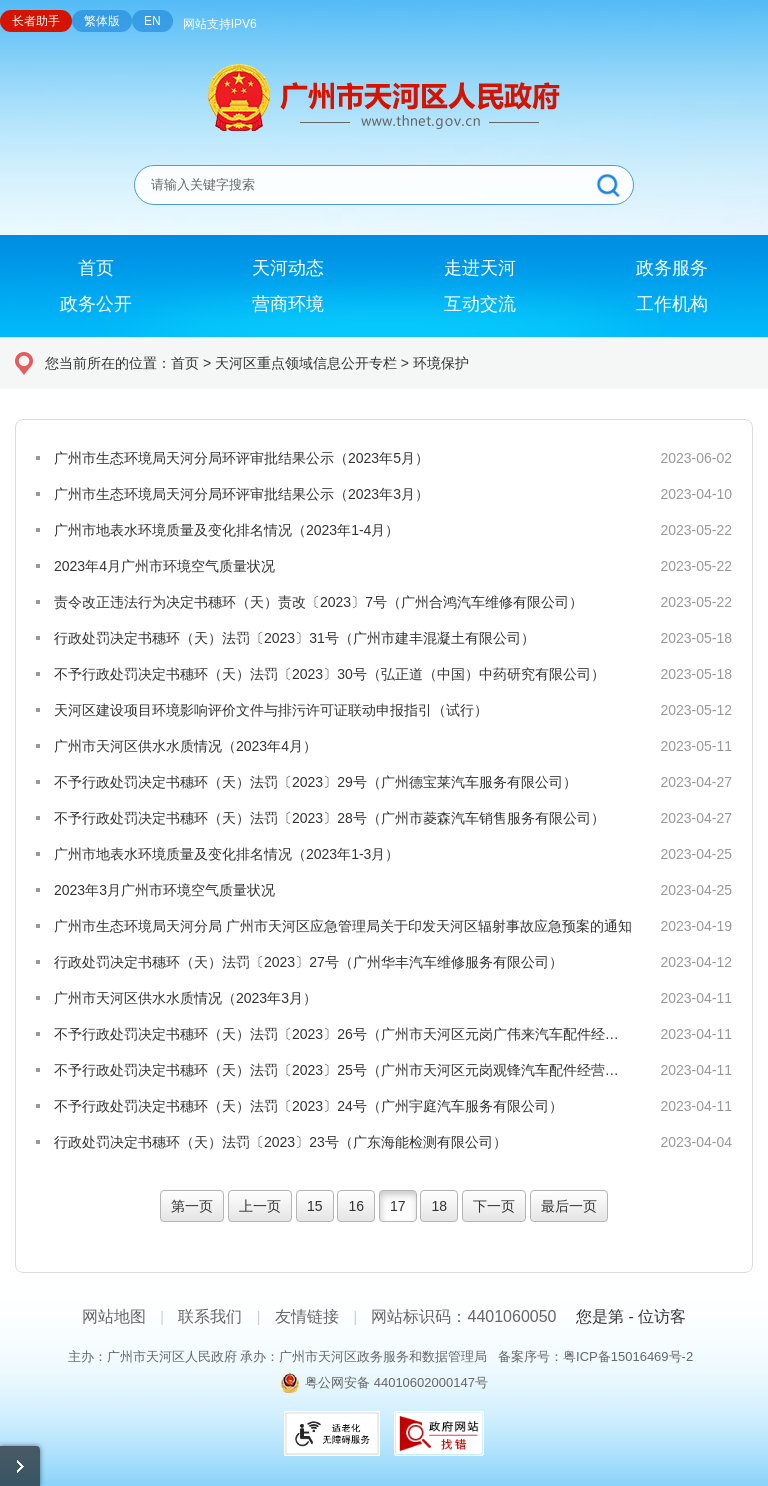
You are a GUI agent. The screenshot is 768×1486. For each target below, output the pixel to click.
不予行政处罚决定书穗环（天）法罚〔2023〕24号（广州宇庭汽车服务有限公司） (308, 1106)
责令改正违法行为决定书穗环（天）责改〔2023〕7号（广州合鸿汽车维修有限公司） (318, 602)
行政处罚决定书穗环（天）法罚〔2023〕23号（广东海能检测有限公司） (280, 1142)
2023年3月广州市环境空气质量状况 (164, 890)
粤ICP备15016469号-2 (628, 1356)
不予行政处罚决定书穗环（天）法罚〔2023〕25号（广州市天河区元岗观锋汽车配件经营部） (343, 1070)
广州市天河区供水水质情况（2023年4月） (185, 746)
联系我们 (210, 1316)
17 (398, 1206)
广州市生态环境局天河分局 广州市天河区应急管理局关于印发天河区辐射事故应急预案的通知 (343, 926)
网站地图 (114, 1316)
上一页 (260, 1206)
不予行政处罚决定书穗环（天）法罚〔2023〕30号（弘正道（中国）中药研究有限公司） (329, 674)
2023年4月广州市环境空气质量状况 (164, 566)
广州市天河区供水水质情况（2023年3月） (185, 998)
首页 (185, 363)
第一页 (192, 1206)
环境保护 (441, 363)
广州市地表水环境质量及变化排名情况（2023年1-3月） (226, 854)
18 (439, 1206)
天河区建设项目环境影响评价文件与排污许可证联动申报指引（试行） (271, 710)
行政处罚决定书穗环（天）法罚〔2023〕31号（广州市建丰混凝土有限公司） (294, 638)
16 (356, 1206)
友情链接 (307, 1316)
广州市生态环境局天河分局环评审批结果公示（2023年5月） (241, 458)
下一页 (494, 1206)
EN (152, 21)
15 (315, 1206)
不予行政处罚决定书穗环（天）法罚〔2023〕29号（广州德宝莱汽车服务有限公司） (315, 782)
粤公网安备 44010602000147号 (396, 1382)
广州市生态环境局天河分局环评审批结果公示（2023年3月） (241, 494)
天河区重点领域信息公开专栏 (306, 363)
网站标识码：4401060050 (463, 1316)
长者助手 (36, 21)
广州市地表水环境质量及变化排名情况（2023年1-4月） (226, 530)
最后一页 (569, 1206)
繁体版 (102, 21)
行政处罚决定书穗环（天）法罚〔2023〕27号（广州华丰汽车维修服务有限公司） (308, 962)
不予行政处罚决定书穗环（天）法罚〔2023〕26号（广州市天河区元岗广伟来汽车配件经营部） (343, 1034)
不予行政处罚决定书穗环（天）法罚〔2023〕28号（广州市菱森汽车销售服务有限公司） (329, 818)
